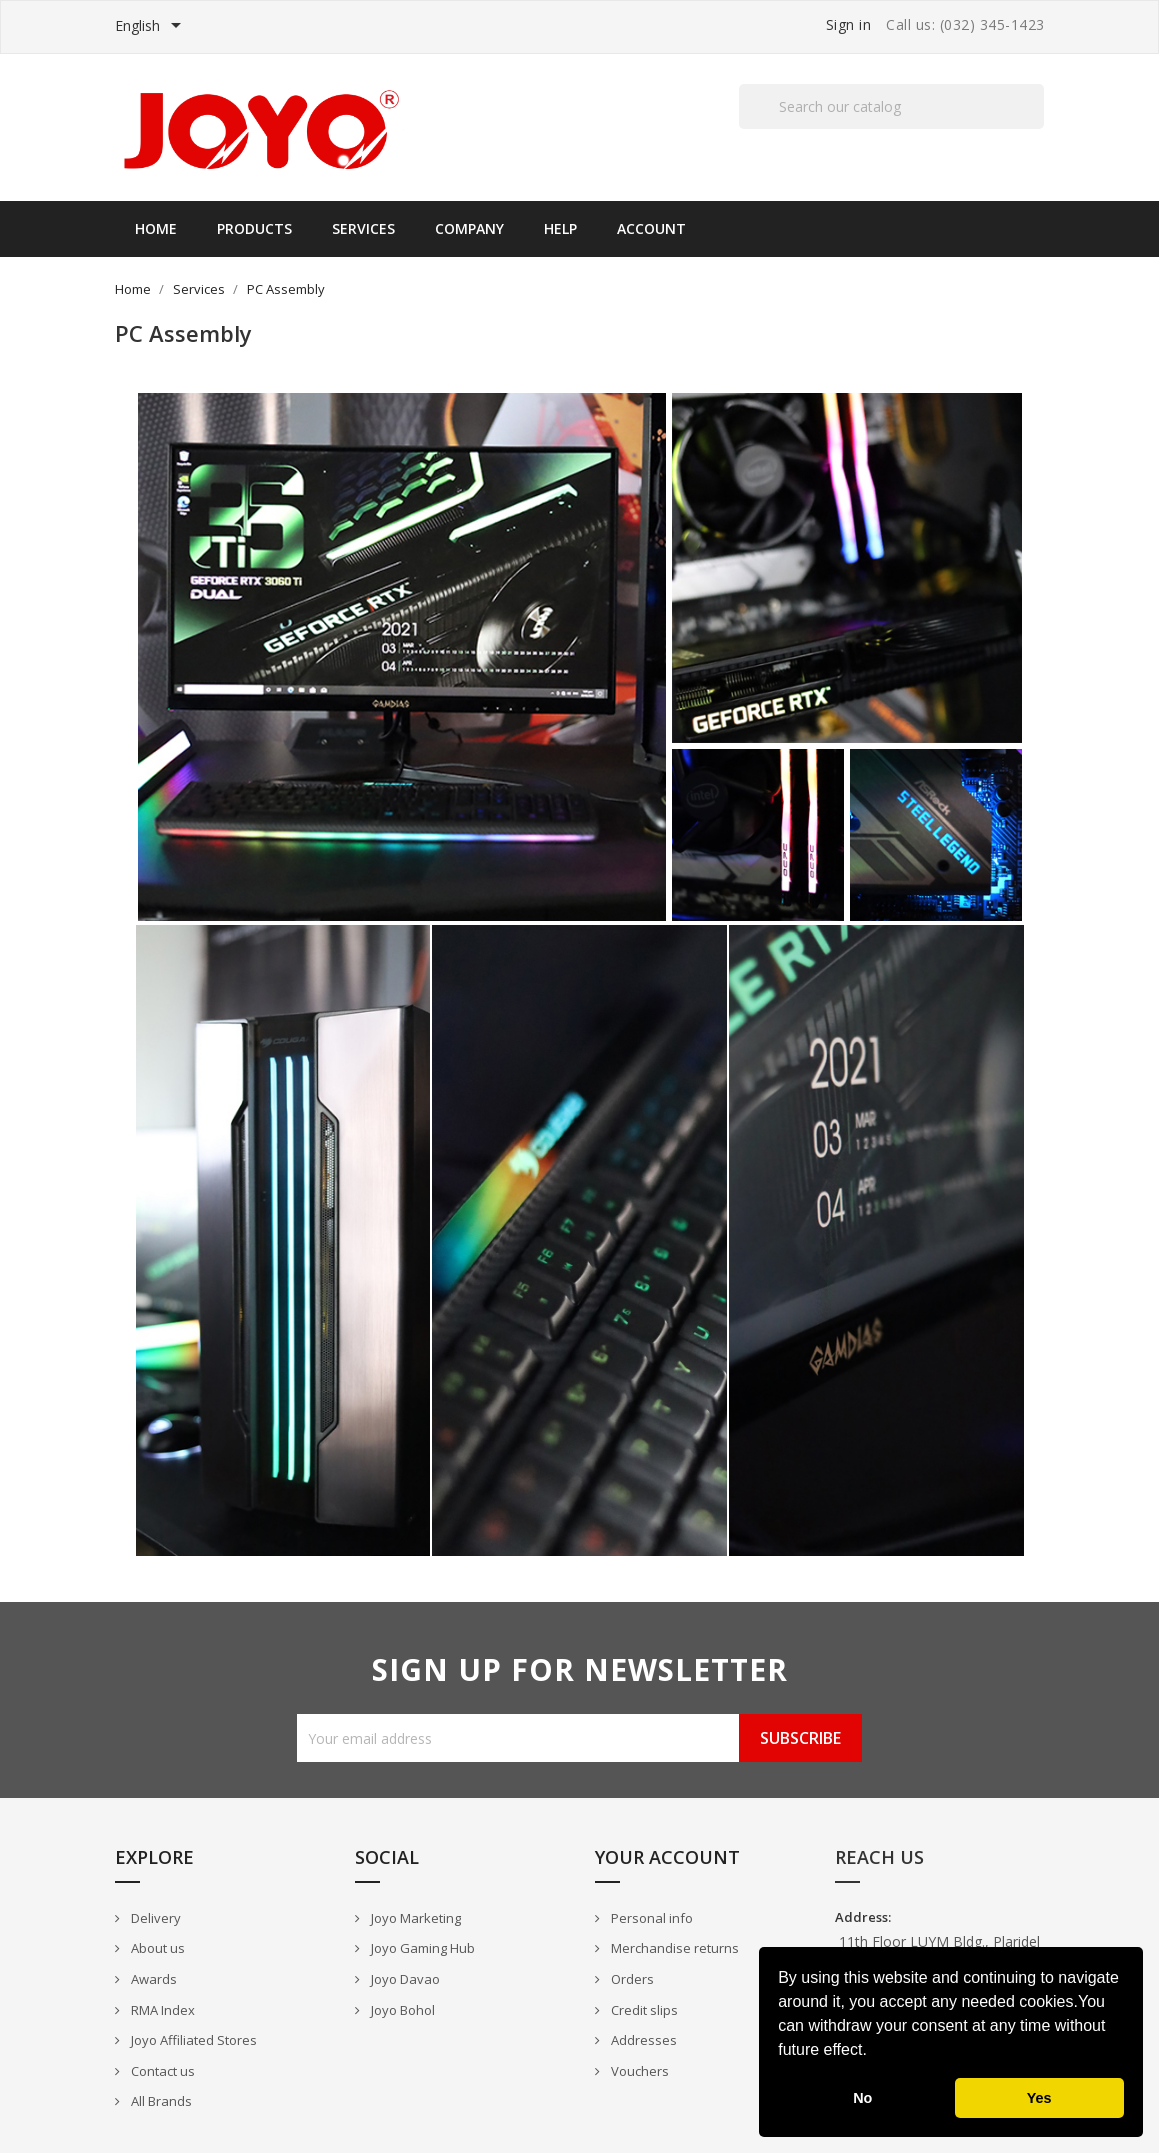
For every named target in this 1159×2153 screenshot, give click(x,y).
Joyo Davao (404, 1979)
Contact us (161, 2071)
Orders (631, 1979)
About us (156, 1948)
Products (254, 228)
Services (363, 228)
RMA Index (161, 2010)
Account (651, 228)
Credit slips (643, 2010)
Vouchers (638, 2071)
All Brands (160, 2101)
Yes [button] (1039, 2098)
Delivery (154, 1918)
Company (469, 228)
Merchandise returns (673, 1948)
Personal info (650, 1918)
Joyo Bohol (401, 2010)
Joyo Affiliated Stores (192, 2040)
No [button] (862, 2098)
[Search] (891, 106)
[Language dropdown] (151, 27)
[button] (874, 2052)
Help (560, 228)
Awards (152, 1979)
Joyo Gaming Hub (421, 1948)
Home (156, 228)
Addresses (642, 2040)
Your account (667, 1857)
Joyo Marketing (414, 1918)
